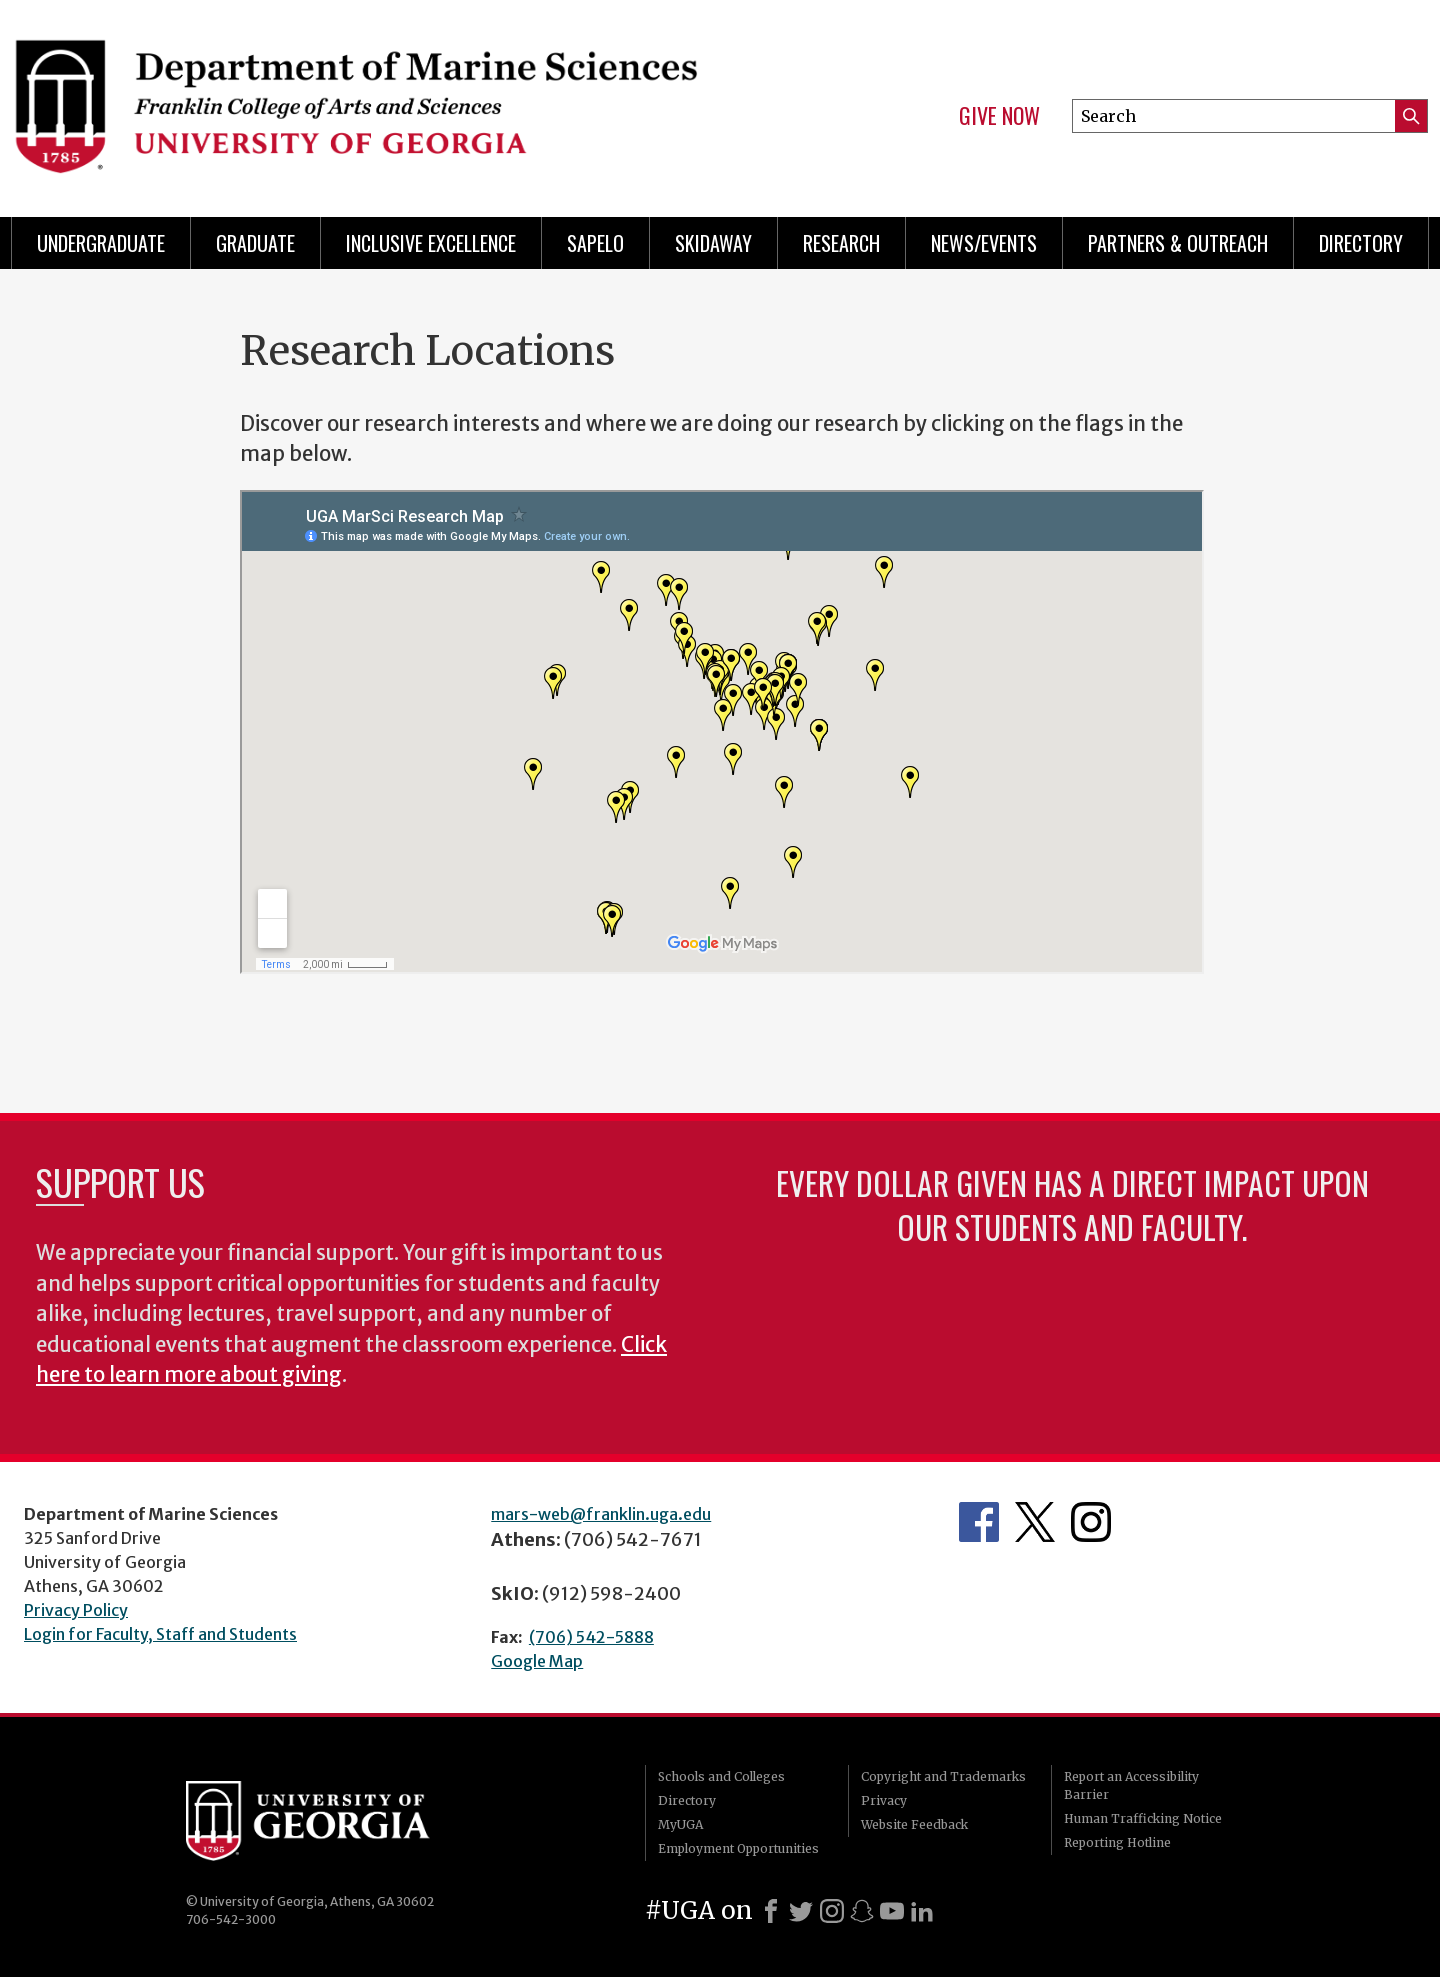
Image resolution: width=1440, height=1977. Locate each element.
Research (841, 243)
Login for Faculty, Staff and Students (160, 1634)
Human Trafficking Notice (1143, 1818)
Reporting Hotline (1117, 1842)
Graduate (255, 243)
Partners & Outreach (1178, 243)
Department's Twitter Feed (1035, 1522)
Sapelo (595, 243)
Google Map (537, 1661)
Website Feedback (914, 1824)
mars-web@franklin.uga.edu (601, 1514)
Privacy (884, 1800)
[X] (801, 1911)
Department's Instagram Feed (1091, 1522)
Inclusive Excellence (431, 243)
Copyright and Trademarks (943, 1776)
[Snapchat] (862, 1911)
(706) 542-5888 (591, 1637)
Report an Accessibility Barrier (1131, 1785)
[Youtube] (892, 1911)
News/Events (984, 243)
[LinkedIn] (922, 1911)
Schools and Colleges (721, 1776)
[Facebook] (771, 1911)
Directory (1361, 243)
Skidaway (713, 243)
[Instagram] (832, 1911)
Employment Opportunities (738, 1848)
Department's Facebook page (979, 1522)
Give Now (999, 116)
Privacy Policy (76, 1610)
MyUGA (680, 1824)
